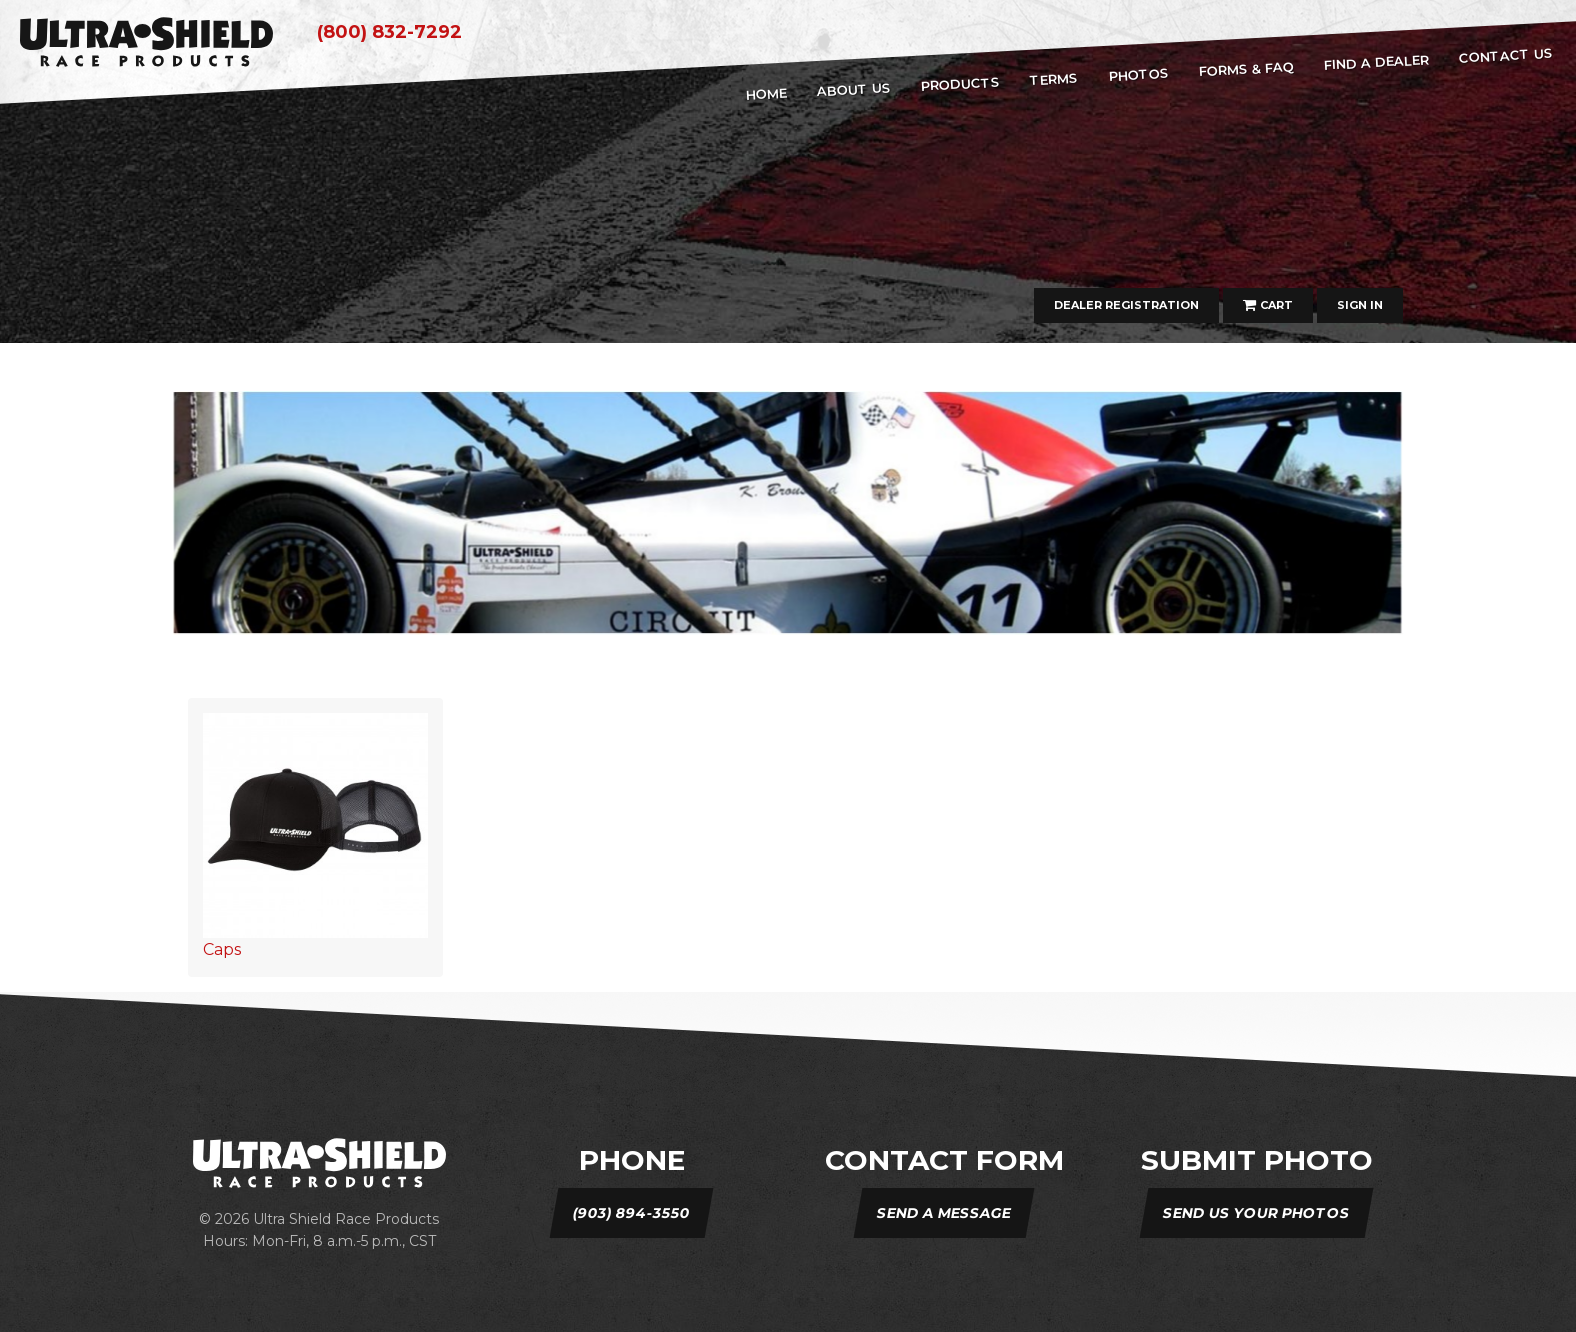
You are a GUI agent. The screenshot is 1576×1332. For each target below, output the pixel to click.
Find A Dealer (1376, 61)
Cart (1268, 305)
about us (853, 89)
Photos (1138, 74)
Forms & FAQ (1246, 68)
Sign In (1360, 305)
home (766, 94)
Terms (1054, 79)
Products (961, 84)
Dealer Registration (1126, 305)
